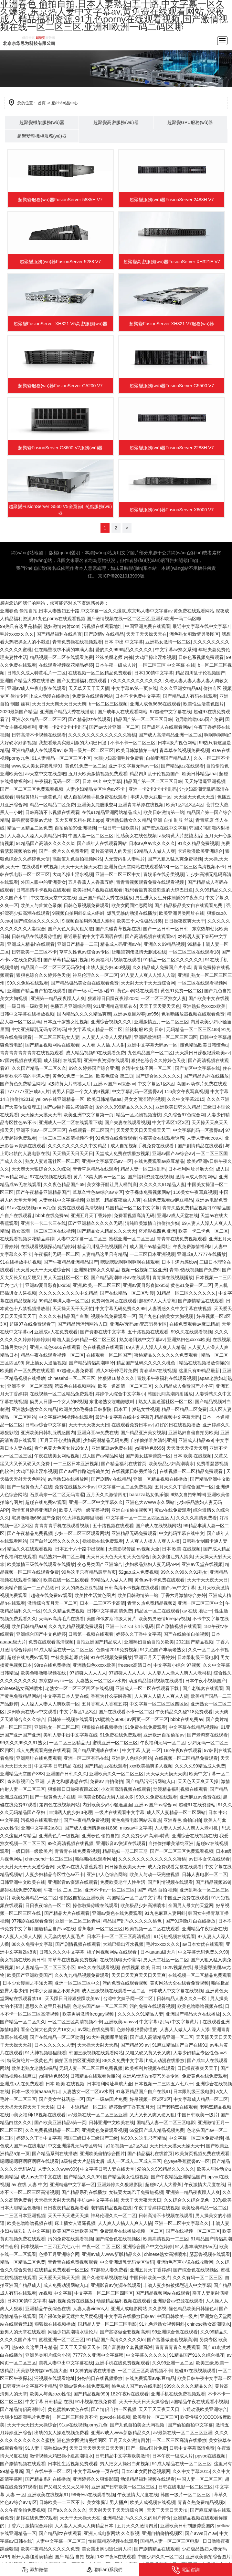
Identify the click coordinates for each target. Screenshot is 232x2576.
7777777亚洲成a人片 (28, 1091)
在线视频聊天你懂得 (120, 1959)
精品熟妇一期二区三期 (61, 1556)
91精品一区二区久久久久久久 (173, 959)
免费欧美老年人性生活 (122, 1882)
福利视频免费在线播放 (71, 2300)
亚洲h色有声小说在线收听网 (185, 2262)
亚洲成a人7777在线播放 (201, 1254)
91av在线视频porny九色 (31, 1207)
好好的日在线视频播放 (177, 1424)
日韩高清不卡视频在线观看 (39, 734)
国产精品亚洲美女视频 (143, 1432)
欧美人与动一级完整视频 (84, 1510)
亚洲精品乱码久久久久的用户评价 (137, 2517)
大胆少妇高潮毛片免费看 (118, 758)
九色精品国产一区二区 (150, 1052)
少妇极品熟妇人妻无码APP (152, 1564)
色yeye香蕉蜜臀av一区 (186, 2161)
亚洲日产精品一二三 (77, 944)
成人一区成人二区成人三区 (134, 2161)
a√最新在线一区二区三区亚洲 (97, 2114)
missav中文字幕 (136, 1827)
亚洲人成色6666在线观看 (155, 703)
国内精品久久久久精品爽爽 (84, 1014)
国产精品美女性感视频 (125, 2176)
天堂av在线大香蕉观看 (79, 1866)
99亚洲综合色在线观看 (175, 2331)
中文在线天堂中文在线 (53, 897)
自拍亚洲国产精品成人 (168, 758)
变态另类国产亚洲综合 (99, 1564)
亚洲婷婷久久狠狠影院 (119, 2184)
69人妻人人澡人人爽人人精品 (155, 1347)
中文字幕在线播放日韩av (129, 2316)
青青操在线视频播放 (172, 1277)
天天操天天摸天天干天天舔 (27, 2107)
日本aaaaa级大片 (157, 1952)
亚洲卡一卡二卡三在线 (43, 1223)
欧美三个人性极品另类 (139, 920)
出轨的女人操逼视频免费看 (61, 2432)
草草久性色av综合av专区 (84, 951)
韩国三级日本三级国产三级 (91, 2138)
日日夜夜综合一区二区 (47, 1905)
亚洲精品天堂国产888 (22, 1773)
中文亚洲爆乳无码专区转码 (39, 1029)
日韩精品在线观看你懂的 (36, 936)
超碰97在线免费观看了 (32, 1324)
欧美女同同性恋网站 (131, 905)
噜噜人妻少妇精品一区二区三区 (84, 1339)
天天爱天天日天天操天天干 (143, 1130)
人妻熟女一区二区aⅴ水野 (101, 1680)
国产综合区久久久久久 (36, 920)
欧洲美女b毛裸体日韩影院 (85, 1409)
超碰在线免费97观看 (46, 1502)
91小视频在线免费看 (96, 2401)
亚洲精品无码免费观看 (134, 1533)
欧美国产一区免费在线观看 (27, 1370)
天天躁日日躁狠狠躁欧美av (202, 1052)
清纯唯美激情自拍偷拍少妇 (152, 1223)
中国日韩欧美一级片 (197, 2114)
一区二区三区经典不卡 (75, 2417)
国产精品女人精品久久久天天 (106, 1231)
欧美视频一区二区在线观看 (152, 1928)
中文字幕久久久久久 (146, 2355)
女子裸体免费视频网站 (148, 1192)
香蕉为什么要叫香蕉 (111, 1696)
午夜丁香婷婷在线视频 (156, 2207)
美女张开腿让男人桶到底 (112, 1184)
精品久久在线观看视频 (29, 1548)
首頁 (42, 103)
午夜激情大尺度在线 (204, 2184)
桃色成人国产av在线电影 (136, 2386)
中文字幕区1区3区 (156, 1083)
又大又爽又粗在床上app (79, 820)
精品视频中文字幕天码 (177, 1417)
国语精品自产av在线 (54, 1928)
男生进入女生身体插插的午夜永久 (169, 897)
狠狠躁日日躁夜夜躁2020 (113, 998)
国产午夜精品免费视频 (29, 1533)
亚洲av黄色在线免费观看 (117, 1913)
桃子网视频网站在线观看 (112, 1952)
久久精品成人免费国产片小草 (161, 967)
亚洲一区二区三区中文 (118, 874)
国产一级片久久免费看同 (64, 851)
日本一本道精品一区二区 (82, 2107)
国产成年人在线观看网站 (122, 711)
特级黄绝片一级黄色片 (38, 796)
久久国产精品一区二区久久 (39, 1068)
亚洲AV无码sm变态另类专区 (138, 1324)
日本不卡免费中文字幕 (137, 696)
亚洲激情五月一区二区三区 (161, 1021)
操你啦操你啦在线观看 (95, 1905)
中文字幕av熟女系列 (175, 649)
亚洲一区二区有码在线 (86, 1758)
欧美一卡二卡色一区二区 (203, 1231)
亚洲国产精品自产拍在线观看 (36, 990)
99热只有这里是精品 (20, 626)
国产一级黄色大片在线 (29, 1486)
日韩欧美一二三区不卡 (34, 951)
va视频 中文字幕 (55, 2293)
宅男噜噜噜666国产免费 (198, 719)
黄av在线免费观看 (172, 1510)
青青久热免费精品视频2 (186, 1207)
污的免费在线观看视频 (125, 1983)
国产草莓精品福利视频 (66, 959)
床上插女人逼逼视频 (46, 1362)
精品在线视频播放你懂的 (204, 1362)
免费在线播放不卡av (75, 1486)
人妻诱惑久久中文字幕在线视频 (179, 1308)
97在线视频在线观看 (50, 1176)
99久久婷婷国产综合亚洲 (94, 1068)
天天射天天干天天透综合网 (148, 983)
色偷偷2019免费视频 (117, 1649)
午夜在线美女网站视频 (56, 1455)
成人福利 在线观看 (62, 1060)
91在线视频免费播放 (111, 1657)
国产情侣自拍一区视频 (113, 2409)
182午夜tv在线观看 (182, 1750)
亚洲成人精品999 (195, 1440)
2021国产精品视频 (194, 1641)
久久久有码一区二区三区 (197, 2277)
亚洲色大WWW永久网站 (149, 1502)
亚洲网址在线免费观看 (38, 1758)
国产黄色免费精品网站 (22, 1083)
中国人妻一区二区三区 (90, 835)
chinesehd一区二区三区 (72, 1378)
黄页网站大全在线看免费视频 (179, 1983)
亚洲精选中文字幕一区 (72, 2184)
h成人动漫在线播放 (50, 696)
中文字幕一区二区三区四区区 (159, 1703)
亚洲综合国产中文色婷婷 (41, 1634)
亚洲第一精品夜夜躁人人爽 (58, 998)
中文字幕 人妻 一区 (141, 1750)
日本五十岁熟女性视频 (66, 1021)
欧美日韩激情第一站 (136, 750)
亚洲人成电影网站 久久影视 (138, 2308)
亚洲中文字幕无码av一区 (134, 765)
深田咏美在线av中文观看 (32, 1711)
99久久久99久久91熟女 (184, 1572)
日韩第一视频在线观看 (90, 1634)
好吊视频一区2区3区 (150, 2099)
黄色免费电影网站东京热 (136, 1820)
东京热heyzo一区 (56, 1680)
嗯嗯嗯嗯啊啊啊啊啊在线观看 (129, 1262)
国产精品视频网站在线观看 (52, 1045)
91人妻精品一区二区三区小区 (61, 758)
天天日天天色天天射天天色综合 (118, 1556)
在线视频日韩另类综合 (134, 1471)
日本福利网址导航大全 (190, 1169)
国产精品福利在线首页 (59, 634)
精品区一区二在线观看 (157, 1610)
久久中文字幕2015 (185, 1099)
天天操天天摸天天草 (41, 1114)
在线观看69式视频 (40, 866)
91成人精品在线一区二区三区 (64, 1649)
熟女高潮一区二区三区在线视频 (43, 1231)
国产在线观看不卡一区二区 (126, 1711)
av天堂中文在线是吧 (45, 773)
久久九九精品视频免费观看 (75, 1626)
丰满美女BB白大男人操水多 (106, 1796)
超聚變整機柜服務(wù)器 (42, 136)
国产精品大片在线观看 (67, 1913)
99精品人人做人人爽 (154, 851)
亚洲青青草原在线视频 (140, 804)
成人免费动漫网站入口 (66, 2285)
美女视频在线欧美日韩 (22, 1959)
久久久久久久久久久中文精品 (78, 1145)
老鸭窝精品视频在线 (111, 2207)
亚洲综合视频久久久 (111, 1021)
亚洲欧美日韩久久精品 (178, 1107)
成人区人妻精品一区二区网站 (176, 1812)
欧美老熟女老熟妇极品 (34, 2068)
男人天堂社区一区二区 (66, 1277)
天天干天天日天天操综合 (144, 2401)
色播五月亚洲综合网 (70, 1006)
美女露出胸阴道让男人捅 (107, 2548)
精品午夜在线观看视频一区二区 (52, 1355)
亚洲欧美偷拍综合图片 (102, 2153)
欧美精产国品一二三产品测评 (29, 1587)
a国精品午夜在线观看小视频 (199, 2401)
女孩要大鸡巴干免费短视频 (136, 2192)
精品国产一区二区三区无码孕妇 (52, 967)
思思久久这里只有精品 (47, 2006)
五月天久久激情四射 (106, 1494)
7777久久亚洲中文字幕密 (98, 2355)
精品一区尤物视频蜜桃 (138, 1114)
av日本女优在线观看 (209, 1859)
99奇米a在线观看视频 (93, 2494)
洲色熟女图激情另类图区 (194, 634)
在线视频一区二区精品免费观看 (100, 672)
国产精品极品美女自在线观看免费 (189, 905)
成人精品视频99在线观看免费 (95, 1052)
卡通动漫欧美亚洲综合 (200, 851)
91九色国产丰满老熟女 (163, 1649)
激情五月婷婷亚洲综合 (34, 1510)
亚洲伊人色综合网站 (131, 1758)
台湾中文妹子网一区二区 (147, 1068)
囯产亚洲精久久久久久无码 (95, 1223)
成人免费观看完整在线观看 (43, 1750)
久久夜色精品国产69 (64, 1184)
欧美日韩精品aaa (199, 773)
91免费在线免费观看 (116, 1138)
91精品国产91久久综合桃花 (196, 2355)
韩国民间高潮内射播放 (170, 1393)
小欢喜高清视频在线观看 (126, 1789)
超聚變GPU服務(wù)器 (190, 122)
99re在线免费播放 (52, 1665)
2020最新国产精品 (18, 711)
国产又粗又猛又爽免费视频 (175, 858)
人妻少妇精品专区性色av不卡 (96, 789)
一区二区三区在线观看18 (194, 951)
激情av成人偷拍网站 (195, 1176)
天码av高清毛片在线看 (61, 1618)
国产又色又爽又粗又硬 (70, 928)
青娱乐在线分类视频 (163, 874)
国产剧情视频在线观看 (178, 1626)
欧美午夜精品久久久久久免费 (50, 2548)
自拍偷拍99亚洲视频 (75, 827)
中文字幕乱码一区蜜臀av (137, 1091)
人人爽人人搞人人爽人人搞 (152, 1541)
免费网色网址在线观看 (114, 1300)
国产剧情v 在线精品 (104, 634)
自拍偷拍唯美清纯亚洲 (153, 1440)
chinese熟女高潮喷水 (21, 1688)
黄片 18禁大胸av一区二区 (99, 1176)
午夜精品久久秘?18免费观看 (184, 1711)
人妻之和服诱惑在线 (67, 1781)
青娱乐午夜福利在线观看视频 (166, 1378)
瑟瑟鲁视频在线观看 (209, 2254)
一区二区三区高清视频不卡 (197, 866)
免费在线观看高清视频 (80, 1207)
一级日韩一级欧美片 (118, 827)
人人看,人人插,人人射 (103, 1045)
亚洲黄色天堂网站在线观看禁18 (136, 866)
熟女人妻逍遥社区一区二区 (52, 1161)
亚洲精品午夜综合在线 (204, 1928)
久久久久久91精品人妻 (162, 1184)
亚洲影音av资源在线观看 (121, 1843)
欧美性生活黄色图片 (203, 703)
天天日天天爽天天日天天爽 (59, 703)
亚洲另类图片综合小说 (47, 2355)
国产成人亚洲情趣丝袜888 (91, 1827)
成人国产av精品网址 (150, 1246)
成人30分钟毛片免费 (116, 1370)
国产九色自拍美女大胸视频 (166, 1316)
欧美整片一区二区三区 (155, 2417)
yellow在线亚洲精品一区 (60, 1099)
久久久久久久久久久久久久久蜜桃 (102, 734)
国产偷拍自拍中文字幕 (190, 2424)
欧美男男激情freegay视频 (164, 1618)
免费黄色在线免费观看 (204, 2076)
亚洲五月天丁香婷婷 (91, 1215)
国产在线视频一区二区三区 (193, 2231)
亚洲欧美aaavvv (120, 2021)
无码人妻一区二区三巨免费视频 (90, 2068)
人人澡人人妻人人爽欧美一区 (50, 1703)
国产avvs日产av (201, 2533)
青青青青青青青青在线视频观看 (31, 1052)
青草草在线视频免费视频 (184, 750)
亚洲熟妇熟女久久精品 (128, 820)
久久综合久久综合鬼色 (187, 2200)
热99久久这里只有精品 (143, 2138)
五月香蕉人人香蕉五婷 (90, 882)
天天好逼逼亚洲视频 (205, 781)
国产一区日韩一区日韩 (166, 928)
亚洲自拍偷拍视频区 (131, 1510)
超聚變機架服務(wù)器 (41, 122)
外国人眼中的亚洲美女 (43, 882)
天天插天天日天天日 (72, 1153)
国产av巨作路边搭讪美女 (68, 1107)
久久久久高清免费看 (196, 1517)
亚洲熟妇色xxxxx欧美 (204, 1006)
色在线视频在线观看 (103, 1347)
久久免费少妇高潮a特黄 (145, 1835)
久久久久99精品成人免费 (200, 1765)
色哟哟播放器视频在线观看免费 (193, 1014)
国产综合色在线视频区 (118, 2238)
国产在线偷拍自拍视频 (186, 1634)
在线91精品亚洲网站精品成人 (111, 812)
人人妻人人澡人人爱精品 (107, 1037)
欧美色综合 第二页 (114, 1076)
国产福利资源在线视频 (150, 1176)
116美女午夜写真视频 (186, 1091)
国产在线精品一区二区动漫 (127, 1293)
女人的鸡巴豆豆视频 (81, 1587)
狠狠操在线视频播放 (102, 1727)
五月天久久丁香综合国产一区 (184, 1486)
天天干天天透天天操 (68, 2215)
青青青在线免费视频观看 (181, 1238)
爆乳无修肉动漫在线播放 (132, 913)
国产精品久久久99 (82, 2176)
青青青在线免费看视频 (77, 1851)
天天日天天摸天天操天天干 (177, 2145)
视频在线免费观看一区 (113, 1316)
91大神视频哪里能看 (82, 1517)
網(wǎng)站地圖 (27, 552)
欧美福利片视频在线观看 (97, 889)
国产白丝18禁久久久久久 (55, 1541)
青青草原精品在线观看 (95, 1169)
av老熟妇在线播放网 (68, 1479)
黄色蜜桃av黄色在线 (68, 2409)
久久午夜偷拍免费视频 (22, 2510)
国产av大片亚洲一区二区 (114, 727)
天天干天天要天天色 (159, 1006)
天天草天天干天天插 (89, 688)
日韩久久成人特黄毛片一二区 (36, 672)
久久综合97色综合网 (184, 1114)
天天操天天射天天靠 (97, 2045)
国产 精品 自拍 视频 (157, 1890)
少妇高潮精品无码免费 (105, 1440)
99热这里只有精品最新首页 (88, 1572)
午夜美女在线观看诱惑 (161, 1138)
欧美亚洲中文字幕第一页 (88, 1114)
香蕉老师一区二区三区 (100, 1928)
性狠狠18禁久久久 (116, 1378)
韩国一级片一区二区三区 (89, 750)
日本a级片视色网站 (177, 742)
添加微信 (35, 2570)
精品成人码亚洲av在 (120, 944)
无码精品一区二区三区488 (192, 1029)
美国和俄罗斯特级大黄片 (111, 1618)
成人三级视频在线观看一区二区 (114, 1990)
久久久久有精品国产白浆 (64, 1316)
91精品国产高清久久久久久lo (45, 843)
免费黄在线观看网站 (92, 696)
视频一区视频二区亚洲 (144, 1269)
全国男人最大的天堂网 (190, 1905)
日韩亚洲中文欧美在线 (22, 1882)
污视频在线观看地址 (102, 626)
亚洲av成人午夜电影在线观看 (36, 688)
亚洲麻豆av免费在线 (97, 1432)
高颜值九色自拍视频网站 (77, 858)
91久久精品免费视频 (198, 843)
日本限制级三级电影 (197, 1657)
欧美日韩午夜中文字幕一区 (204, 2378)
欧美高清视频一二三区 (165, 2238)
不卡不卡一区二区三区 (132, 742)
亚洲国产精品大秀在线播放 (27, 680)
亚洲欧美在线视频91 (48, 2494)
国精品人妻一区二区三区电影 (165, 2122)
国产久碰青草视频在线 (118, 928)
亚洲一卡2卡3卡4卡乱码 (63, 727)
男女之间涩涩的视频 (144, 1099)
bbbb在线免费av (51, 1215)
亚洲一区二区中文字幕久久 (96, 1502)
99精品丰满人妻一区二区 (64, 1300)
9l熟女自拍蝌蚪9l (188, 1494)
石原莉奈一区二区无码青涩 (57, 1494)
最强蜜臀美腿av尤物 (32, 820)
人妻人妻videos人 (204, 1138)
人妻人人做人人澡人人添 (185, 2029)
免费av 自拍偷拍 (106, 1781)
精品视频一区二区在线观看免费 (61, 657)
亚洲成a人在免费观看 (56, 1331)
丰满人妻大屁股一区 (151, 796)
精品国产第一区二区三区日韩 (142, 719)
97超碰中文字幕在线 (170, 711)
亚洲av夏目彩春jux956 (136, 1014)
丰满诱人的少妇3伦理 (70, 1812)
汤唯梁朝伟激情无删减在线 (139, 951)
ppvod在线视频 (115, 2417)
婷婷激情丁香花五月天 (131, 2107)
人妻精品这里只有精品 (104, 1254)
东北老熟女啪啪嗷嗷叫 (112, 1401)
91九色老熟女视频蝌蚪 (162, 2324)
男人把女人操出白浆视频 (125, 2463)
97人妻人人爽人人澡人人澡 (148, 975)
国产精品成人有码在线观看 (190, 696)
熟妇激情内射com (61, 626)
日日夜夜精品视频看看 (66, 2207)
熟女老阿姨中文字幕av (142, 1339)
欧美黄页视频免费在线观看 (202, 2153)
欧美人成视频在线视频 (152, 2502)
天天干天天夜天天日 (89, 1424)
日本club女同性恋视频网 (145, 2471)
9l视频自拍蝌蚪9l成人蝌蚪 (78, 913)
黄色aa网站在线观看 (137, 990)
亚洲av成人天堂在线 (177, 1215)
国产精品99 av (135, 2045)
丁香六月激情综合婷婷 (183, 1595)
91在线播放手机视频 (20, 1262)
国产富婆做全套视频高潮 (125, 2331)
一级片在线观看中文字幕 (119, 1812)
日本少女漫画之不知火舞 (27, 1983)
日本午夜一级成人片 (115, 665)
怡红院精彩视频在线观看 (113, 2541)
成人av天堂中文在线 (41, 2176)
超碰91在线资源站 (197, 1804)
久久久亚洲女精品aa (180, 688)
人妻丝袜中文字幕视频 (61, 1200)
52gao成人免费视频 (138, 1572)
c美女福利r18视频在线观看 (39, 2114)
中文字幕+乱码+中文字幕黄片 (169, 2021)
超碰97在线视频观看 (195, 2370)
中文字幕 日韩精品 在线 (58, 1765)
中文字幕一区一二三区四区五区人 (140, 1517)
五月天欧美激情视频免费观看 (98, 773)
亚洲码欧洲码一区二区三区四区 (165, 1037)
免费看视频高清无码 (134, 1215)
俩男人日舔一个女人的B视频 (80, 1091)
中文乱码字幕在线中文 (181, 1533)
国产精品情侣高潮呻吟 (91, 1362)
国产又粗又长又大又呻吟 (64, 2486)
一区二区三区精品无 (69, 1742)
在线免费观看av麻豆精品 (159, 1161)
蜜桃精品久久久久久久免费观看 (166, 1355)
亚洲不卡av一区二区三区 (41, 1130)
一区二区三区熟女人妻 (163, 998)
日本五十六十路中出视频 (80, 1548)
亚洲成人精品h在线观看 (31, 944)
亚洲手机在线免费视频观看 (122, 2362)
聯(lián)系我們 (104, 2570)
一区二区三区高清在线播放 (179, 2440)
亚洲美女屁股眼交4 (96, 804)
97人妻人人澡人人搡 (20, 1936)
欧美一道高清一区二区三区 (125, 1386)
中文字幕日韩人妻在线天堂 (107, 2169)
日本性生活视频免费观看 (73, 2463)
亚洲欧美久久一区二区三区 (116, 1773)
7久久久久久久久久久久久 (136, 680)
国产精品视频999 (212, 1882)
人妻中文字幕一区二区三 (82, 1238)
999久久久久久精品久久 (188, 2386)
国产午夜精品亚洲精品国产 (43, 1192)
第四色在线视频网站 (75, 1386)
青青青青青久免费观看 (177, 2347)
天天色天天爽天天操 (198, 1781)
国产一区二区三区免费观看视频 (31, 789)
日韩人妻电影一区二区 (204, 1874)
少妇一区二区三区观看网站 (82, 1533)
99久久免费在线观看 (156, 1796)
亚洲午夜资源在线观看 (106, 1060)
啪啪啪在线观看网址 (95, 1859)
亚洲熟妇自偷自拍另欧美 (193, 1432)
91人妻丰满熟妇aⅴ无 (196, 2246)
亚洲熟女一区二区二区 (56, 1727)
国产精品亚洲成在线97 (96, 1750)
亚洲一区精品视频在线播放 (160, 1479)
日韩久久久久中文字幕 (61, 1952)
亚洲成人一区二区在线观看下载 (70, 1122)
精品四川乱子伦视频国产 (200, 672)
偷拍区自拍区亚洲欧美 (81, 1897)
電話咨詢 (186, 2570)
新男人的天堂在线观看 (22, 2331)
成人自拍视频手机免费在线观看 (96, 796)
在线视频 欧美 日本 (140, 1967)
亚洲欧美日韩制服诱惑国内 (48, 1432)
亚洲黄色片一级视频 (59, 1835)
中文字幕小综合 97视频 (176, 1665)
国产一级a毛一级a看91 (91, 990)
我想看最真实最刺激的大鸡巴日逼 (73, 742)
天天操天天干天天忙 (72, 1308)
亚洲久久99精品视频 (164, 944)
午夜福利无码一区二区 (57, 781)
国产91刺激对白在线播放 (190, 1921)
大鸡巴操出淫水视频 (155, 657)
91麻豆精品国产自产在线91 (179, 2045)
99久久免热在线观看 (27, 983)
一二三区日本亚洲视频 (152, 1254)
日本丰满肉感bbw (179, 1262)
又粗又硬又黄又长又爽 (148, 2052)
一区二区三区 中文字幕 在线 (167, 665)
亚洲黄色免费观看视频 (104, 2130)
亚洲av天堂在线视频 (202, 1564)
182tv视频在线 (177, 1967)
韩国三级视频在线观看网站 (96, 2052)
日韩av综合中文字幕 (45, 1424)
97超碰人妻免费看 (75, 1370)
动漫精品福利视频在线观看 (156, 1680)
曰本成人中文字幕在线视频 (176, 1990)
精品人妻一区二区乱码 (143, 1169)
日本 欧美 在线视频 (192, 1455)
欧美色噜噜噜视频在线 (44, 1672)
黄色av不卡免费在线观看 (159, 1579)
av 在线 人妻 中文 (29, 2184)
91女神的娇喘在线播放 (93, 2370)
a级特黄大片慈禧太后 (180, 835)
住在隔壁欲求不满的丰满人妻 (63, 649)
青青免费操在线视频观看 (77, 641)
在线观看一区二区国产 (91, 1130)
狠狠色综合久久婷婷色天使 (43, 975)
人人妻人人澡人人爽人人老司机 (179, 1672)
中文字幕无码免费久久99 (120, 1308)
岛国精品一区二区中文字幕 (132, 1207)
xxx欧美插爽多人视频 (151, 1765)
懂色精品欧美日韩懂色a (204, 1045)
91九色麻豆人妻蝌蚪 (165, 1913)
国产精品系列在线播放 (206, 1076)
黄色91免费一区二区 (85, 765)
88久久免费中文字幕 (32, 1944)
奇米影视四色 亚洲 (157, 1231)
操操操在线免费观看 (102, 1541)
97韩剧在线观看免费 (32, 1921)
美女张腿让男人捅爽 (172, 1556)
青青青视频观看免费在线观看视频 (150, 882)
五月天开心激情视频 (60, 1440)
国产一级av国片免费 (106, 2099)
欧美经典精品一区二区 (34, 1897)
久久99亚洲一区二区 (173, 2362)
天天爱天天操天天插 (59, 2277)
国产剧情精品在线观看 (200, 1145)
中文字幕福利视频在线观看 (66, 1417)
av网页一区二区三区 (147, 1719)
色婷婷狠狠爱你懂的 (137, 2029)
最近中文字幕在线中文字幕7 (201, 626)
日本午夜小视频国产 (205, 1680)
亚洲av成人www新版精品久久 (112, 2254)
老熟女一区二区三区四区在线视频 (79, 1688)
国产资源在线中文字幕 (164, 827)
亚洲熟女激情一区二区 (168, 641)
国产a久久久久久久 (67, 2510)
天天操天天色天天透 (194, 796)
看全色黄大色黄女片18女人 (61, 1448)
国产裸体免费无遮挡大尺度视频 (70, 2316)
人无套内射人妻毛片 (124, 858)
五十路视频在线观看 (148, 1331)
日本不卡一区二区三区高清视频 (119, 1936)
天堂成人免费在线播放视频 (122, 1153)
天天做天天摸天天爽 (186, 1448)
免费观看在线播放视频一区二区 (131, 2231)
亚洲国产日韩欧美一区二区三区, (123, 2486)
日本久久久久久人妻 (54, 2045)
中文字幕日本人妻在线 (66, 1696)
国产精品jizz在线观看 (89, 719)
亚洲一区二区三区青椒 (77, 1921)
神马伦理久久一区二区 (95, 975)
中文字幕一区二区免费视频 (125, 1486)
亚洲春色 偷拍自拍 (182, 1820)
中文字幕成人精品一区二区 (95, 1029)
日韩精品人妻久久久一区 (182, 1998)
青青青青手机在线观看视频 (62, 1525)
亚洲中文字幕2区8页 (41, 1827)
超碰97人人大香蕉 (157, 1300)
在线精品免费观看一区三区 (61, 2269)
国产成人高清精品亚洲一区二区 (170, 734)
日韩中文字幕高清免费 (109, 1610)
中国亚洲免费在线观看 (147, 626)
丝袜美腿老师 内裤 (114, 657)
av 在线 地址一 (197, 1610)
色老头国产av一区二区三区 (100, 2006)
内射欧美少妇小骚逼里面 (107, 1804)
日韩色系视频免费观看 (201, 657)
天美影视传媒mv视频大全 (134, 1548)
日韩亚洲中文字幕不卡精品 (30, 2386)
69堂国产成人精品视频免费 (157, 2130)
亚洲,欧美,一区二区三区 (97, 1285)
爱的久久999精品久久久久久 (124, 649)
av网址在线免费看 (96, 2029)
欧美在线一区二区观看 (66, 1579)
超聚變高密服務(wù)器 (115, 122)
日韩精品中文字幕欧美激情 (122, 2455)
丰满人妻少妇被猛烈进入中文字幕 (177, 2285)
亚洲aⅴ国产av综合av (114, 1083)
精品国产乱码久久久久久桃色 (146, 1362)
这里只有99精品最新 (199, 1370)
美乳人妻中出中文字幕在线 (70, 1734)
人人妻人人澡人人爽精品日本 (36, 835)
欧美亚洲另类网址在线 (181, 913)
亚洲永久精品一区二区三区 (39, 719)
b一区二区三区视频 (108, 703)
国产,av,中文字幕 (178, 1587)
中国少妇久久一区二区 (160, 2556)
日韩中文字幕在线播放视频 (27, 1014)
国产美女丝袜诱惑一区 (148, 1455)
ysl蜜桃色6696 (149, 1448)
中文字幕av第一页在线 (134, 688)
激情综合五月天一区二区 (52, 1603)
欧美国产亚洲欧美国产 (29, 1975)
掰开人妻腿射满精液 (32, 2556)
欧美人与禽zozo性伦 (50, 2393)
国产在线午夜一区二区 (48, 2471)
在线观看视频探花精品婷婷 (66, 665)
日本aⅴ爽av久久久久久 (152, 843)
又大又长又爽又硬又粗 (152, 2114)
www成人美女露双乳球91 (37, 765)
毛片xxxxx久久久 (17, 634)
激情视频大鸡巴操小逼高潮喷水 (61, 2455)
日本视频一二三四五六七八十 (163, 2083)
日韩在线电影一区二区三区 (185, 2486)
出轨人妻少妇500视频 (108, 967)
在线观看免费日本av (132, 1424)
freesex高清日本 (134, 1665)
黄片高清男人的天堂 (111, 851)
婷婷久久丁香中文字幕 (138, 1634)
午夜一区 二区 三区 (63, 1890)
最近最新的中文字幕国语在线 (93, 936)
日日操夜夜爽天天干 (184, 920)
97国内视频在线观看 (20, 1060)
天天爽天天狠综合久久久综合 (41, 1169)
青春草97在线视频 (158, 1370)
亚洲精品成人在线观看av (37, 750)
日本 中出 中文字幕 (123, 641)
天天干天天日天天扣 (167, 2510)
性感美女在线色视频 (136, 835)
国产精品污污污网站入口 (82, 1324)
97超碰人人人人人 (87, 1672)
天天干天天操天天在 (146, 634)
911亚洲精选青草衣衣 (115, 1006)
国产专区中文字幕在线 (197, 1068)
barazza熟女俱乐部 (149, 1494)
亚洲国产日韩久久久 (66, 1773)
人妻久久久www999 (58, 2169)
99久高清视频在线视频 (71, 1843)
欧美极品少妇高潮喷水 (171, 1463)
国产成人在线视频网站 (158, 1525)
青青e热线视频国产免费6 (194, 1269)
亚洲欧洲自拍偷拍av (164, 1734)
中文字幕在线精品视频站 (193, 1727)
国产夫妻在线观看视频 (127, 1122)
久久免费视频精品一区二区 (52, 2130)
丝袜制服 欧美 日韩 (144, 1029)
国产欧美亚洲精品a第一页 (60, 2122)
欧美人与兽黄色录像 (41, 905)
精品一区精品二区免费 (52, 804)
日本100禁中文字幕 (153, 672)
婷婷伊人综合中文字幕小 (120, 1393)
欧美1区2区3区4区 (184, 804)
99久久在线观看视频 (191, 1331)
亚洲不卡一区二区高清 (29, 1386)
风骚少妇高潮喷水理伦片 (73, 2331)
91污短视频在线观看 (174, 1936)
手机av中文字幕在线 (97, 2200)
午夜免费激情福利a (192, 1246)
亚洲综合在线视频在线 (194, 1835)
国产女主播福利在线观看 (82, 680)
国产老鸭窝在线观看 (203, 1688)
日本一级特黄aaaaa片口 (36, 2091)
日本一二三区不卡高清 (102, 1603)
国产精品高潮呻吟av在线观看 (120, 1277)
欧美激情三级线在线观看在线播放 (41, 1564)
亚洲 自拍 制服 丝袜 (173, 820)
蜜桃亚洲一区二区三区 (131, 1238)
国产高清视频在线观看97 (150, 936)
